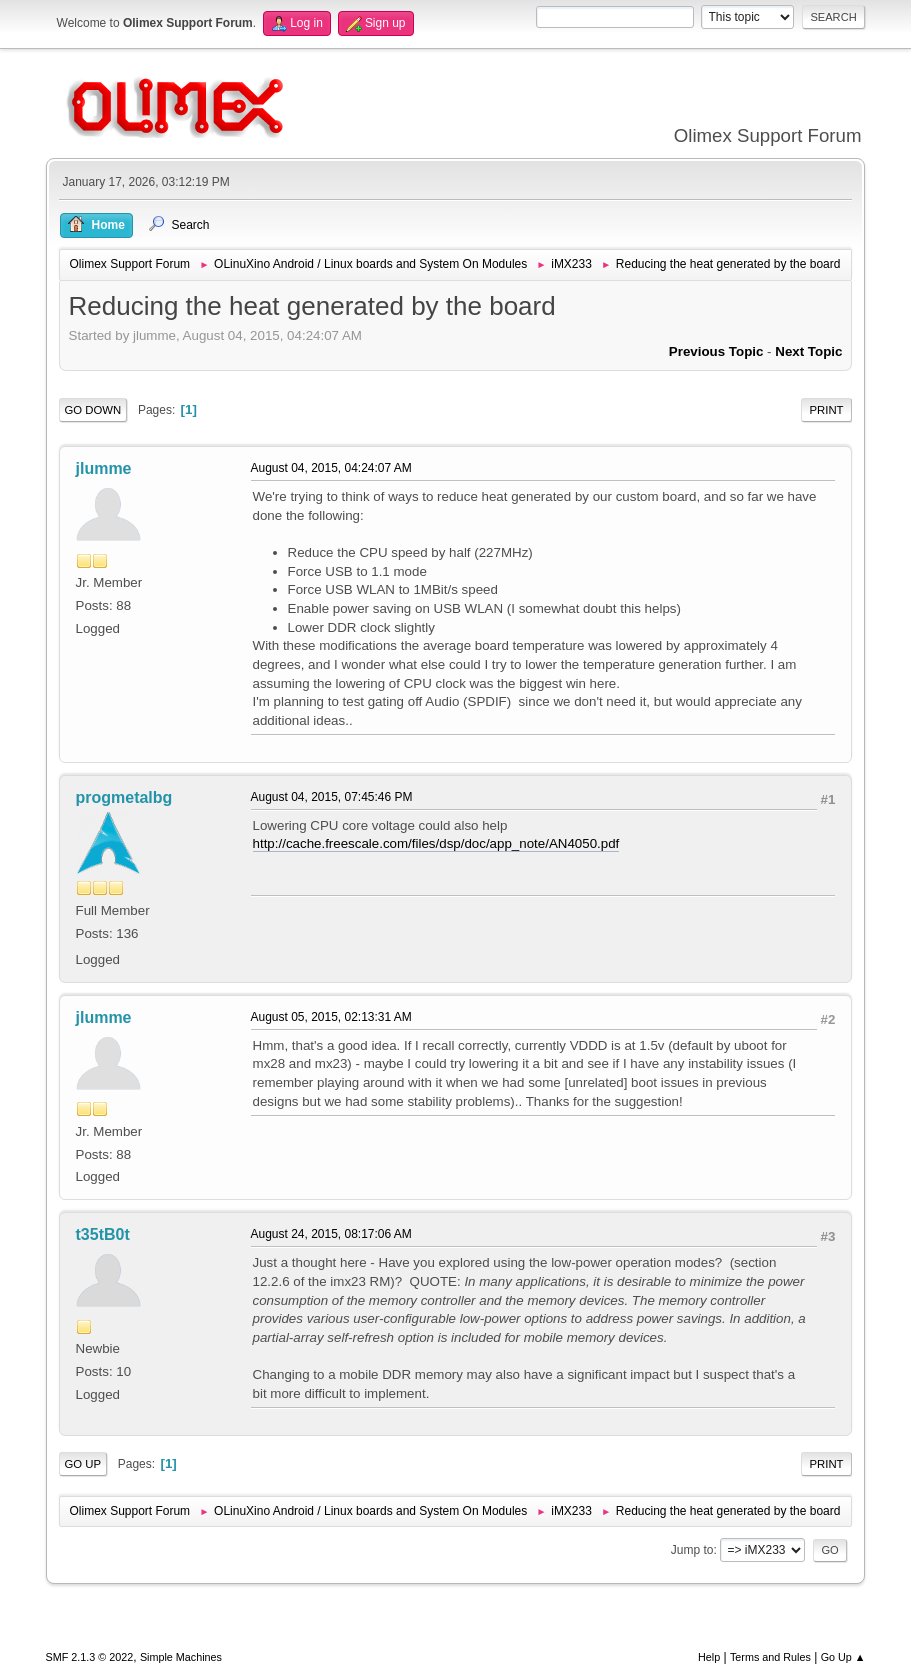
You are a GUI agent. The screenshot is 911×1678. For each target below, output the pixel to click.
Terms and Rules (770, 1657)
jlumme (104, 468)
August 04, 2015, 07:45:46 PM (332, 797)
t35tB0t (103, 1234)
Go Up (83, 1464)
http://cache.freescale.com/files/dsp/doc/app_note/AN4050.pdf (436, 843)
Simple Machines (181, 1657)
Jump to (692, 1550)
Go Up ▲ (843, 1657)
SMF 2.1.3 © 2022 (90, 1657)
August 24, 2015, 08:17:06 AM (331, 1234)
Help (709, 1657)
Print (827, 410)
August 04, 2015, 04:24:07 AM (331, 468)
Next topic (808, 351)
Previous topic (716, 351)
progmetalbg (124, 797)
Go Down (93, 410)
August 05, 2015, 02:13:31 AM (331, 1017)
